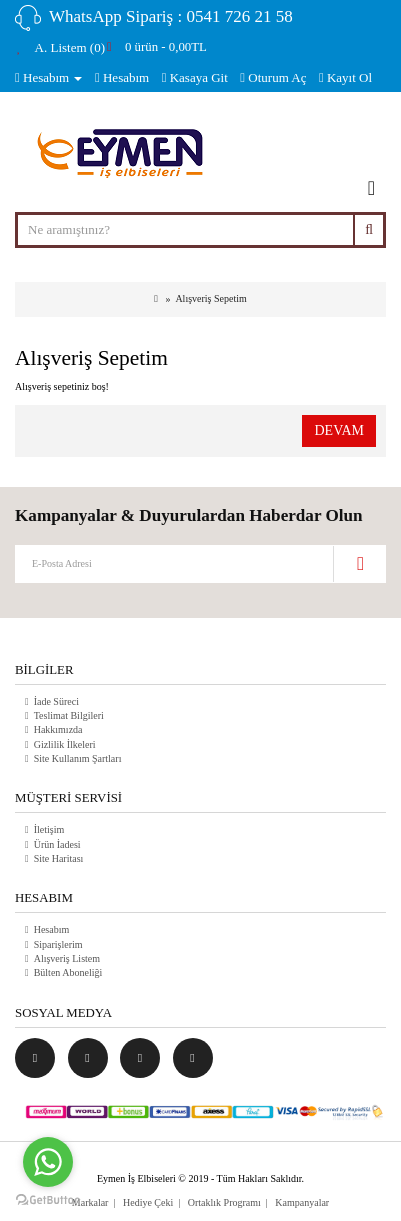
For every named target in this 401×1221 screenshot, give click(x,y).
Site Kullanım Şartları (78, 758)
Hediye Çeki (148, 1202)
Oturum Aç (273, 77)
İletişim (49, 829)
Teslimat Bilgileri (69, 715)
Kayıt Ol (345, 77)
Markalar (90, 1202)
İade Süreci (56, 701)
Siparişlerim (58, 944)
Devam (339, 430)
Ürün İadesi (57, 844)
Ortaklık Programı (224, 1202)
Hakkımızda (58, 729)
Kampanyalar (302, 1202)
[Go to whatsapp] (48, 1162)
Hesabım (52, 929)
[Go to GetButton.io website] (48, 1200)
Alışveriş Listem (67, 958)
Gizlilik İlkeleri (65, 744)
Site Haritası (59, 858)
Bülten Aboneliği (68, 972)
